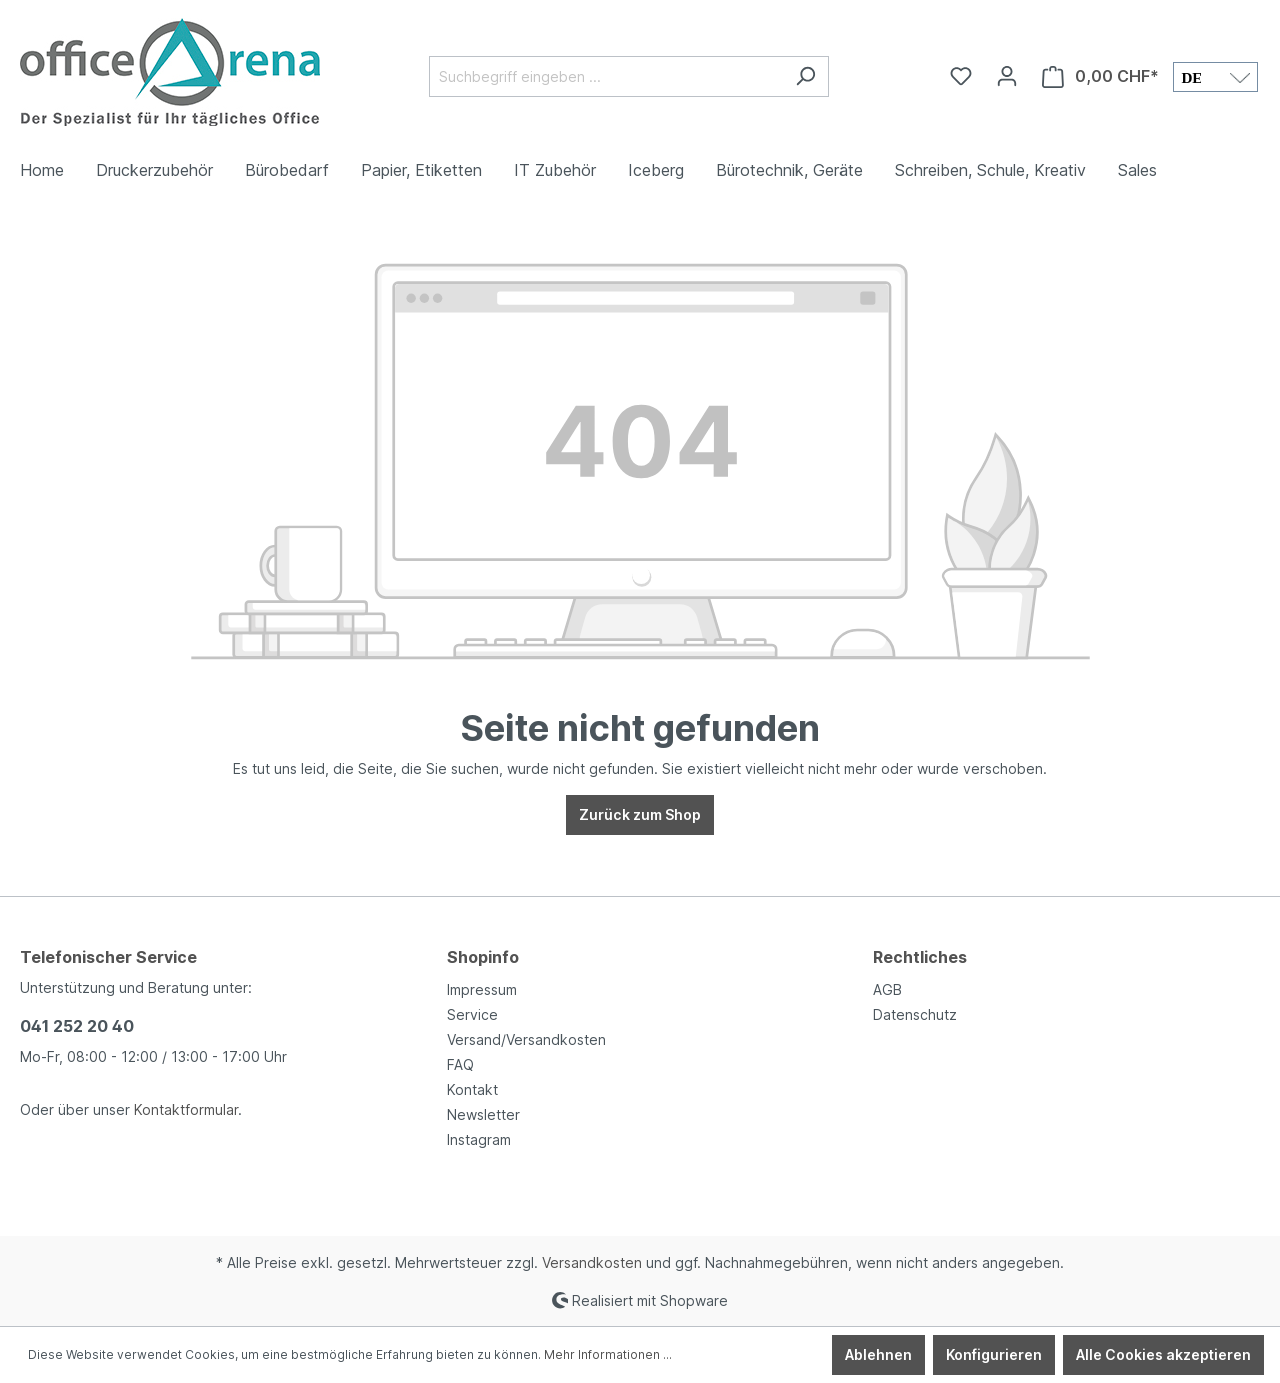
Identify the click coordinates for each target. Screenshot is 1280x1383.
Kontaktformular (186, 1109)
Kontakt (472, 1089)
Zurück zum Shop (640, 814)
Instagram (479, 1139)
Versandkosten (592, 1262)
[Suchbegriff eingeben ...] (606, 76)
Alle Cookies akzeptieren (1163, 1354)
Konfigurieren (994, 1354)
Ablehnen (878, 1354)
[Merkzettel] (961, 76)
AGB (887, 989)
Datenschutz (915, 1014)
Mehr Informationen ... (608, 1354)
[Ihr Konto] (1007, 76)
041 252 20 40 (77, 1026)
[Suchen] (805, 76)
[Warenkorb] (1100, 76)
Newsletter (483, 1114)
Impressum (482, 989)
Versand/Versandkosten (526, 1039)
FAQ (460, 1064)
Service (472, 1014)
